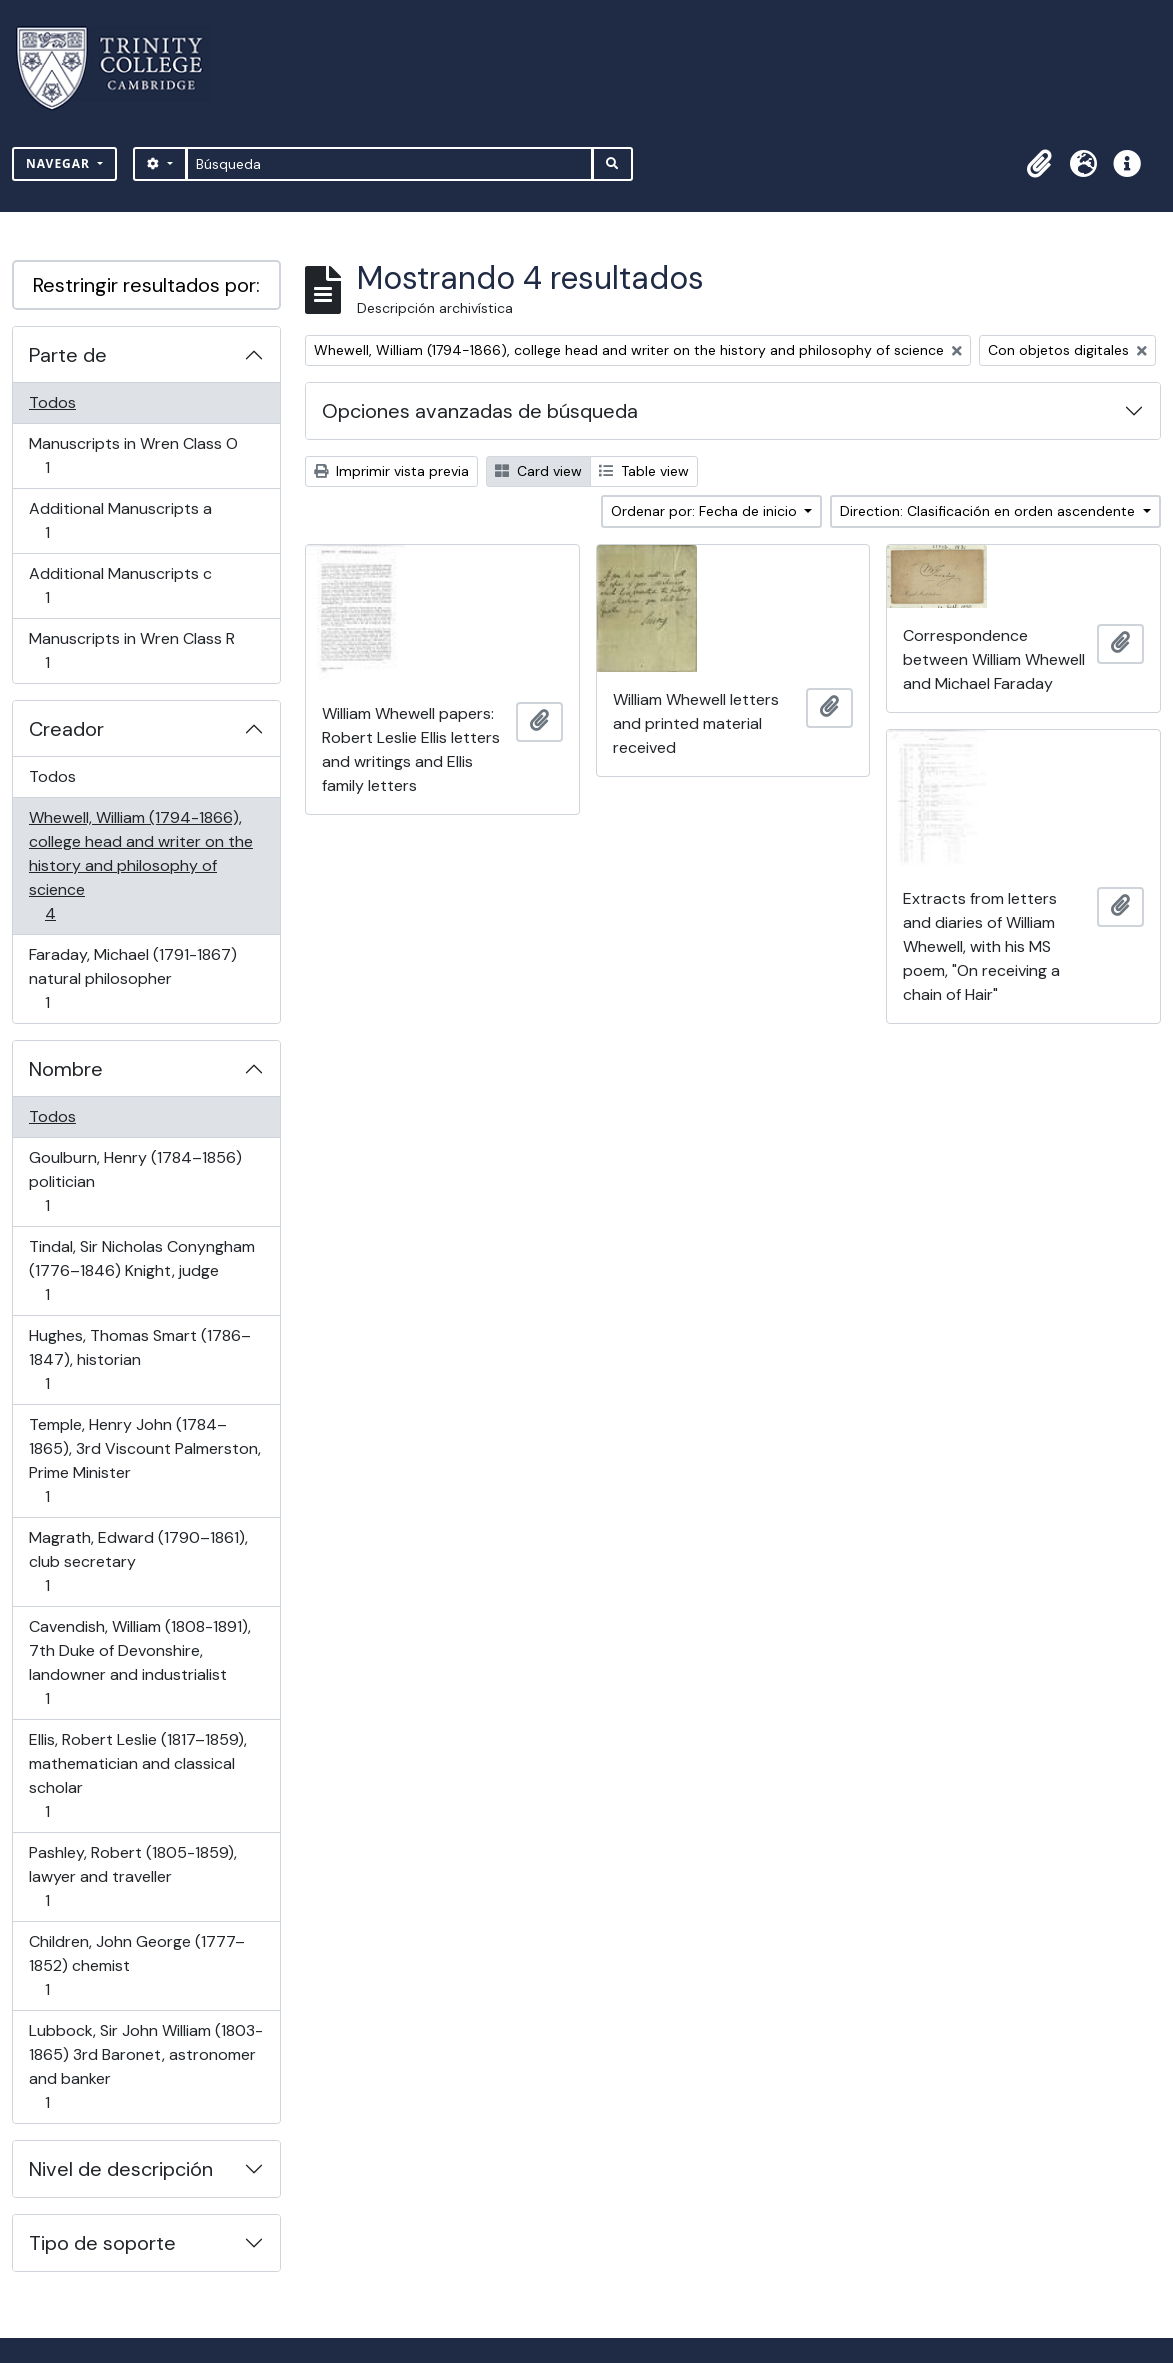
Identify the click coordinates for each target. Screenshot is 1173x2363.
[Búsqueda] (389, 164)
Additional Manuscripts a (120, 520)
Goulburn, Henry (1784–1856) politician (135, 1181)
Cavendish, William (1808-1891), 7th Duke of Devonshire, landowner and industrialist (139, 1662)
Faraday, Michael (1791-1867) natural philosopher (132, 978)
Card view (538, 471)
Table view (644, 471)
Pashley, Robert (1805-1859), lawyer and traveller (132, 1876)
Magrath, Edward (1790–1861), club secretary (138, 1561)
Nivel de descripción (121, 2169)
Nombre (66, 1069)
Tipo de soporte (102, 2243)
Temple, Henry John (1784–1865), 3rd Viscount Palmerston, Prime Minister (144, 1460)
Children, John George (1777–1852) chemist (136, 1965)
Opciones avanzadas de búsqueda (480, 411)
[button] (1039, 164)
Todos (52, 402)
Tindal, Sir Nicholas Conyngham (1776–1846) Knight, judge (141, 1270)
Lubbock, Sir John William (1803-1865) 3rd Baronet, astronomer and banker (145, 2066)
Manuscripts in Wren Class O (133, 455)
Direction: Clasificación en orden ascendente (989, 511)
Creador (66, 729)
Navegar (60, 163)
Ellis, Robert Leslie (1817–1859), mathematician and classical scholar (137, 1775)
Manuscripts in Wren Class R (131, 650)
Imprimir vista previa (391, 471)
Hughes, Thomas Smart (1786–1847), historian (139, 1359)
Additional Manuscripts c (120, 585)
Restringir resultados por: (146, 285)
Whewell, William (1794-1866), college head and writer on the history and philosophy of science (140, 865)
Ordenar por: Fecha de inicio (706, 511)
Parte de (68, 355)
